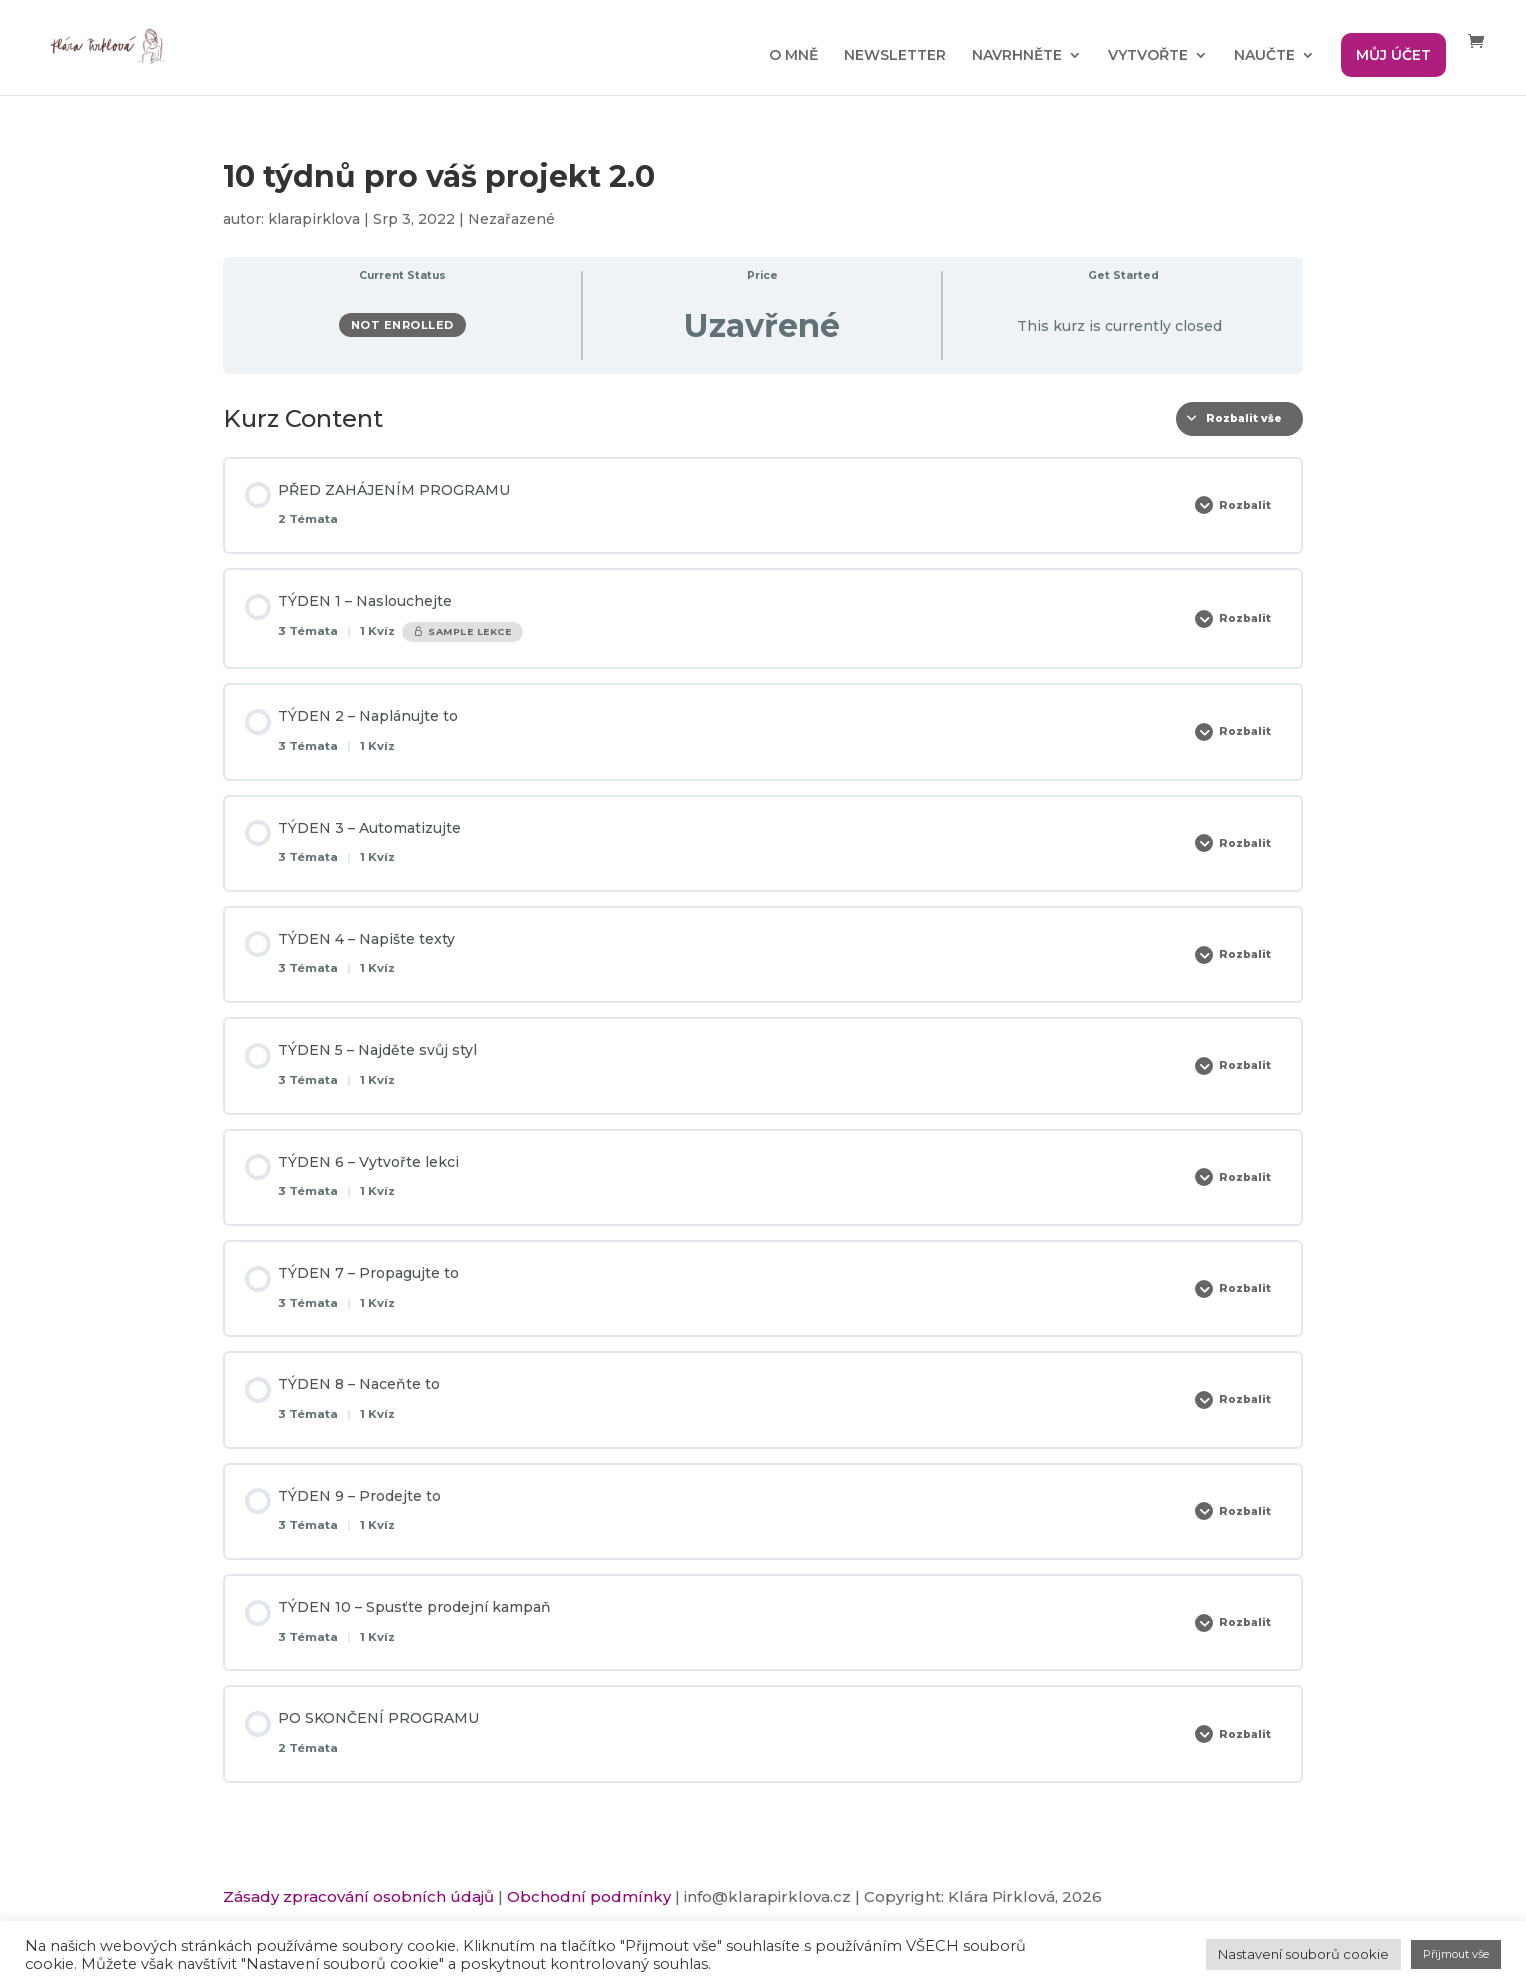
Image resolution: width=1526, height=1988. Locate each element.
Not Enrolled (402, 325)
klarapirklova (314, 219)
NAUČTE (1264, 56)
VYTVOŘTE (1148, 56)
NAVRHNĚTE (1017, 56)
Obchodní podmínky (589, 1896)
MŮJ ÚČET (1393, 55)
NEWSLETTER (895, 56)
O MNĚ (793, 56)
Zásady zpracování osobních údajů (358, 1896)
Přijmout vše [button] (1456, 1954)
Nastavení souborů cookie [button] (1303, 1954)
